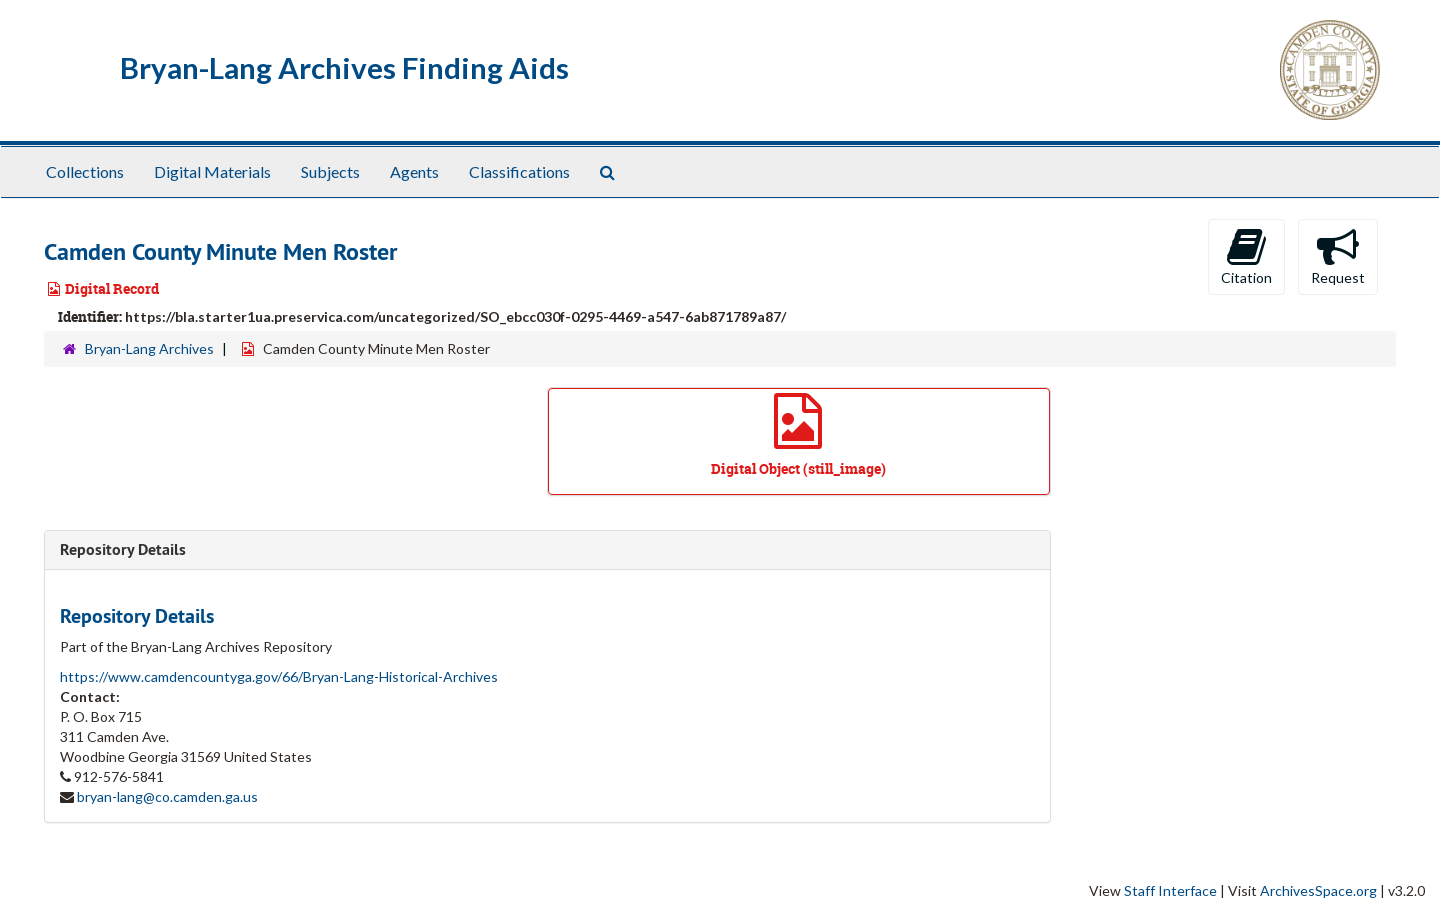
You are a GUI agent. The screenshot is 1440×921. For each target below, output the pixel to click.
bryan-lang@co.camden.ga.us (167, 796)
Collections (85, 171)
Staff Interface (1170, 890)
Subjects (330, 171)
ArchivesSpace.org (1318, 890)
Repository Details (123, 549)
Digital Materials (212, 171)
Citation (1246, 256)
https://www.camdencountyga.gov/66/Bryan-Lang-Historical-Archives (279, 676)
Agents (414, 171)
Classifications (519, 171)
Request (1338, 256)
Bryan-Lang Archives (149, 348)
